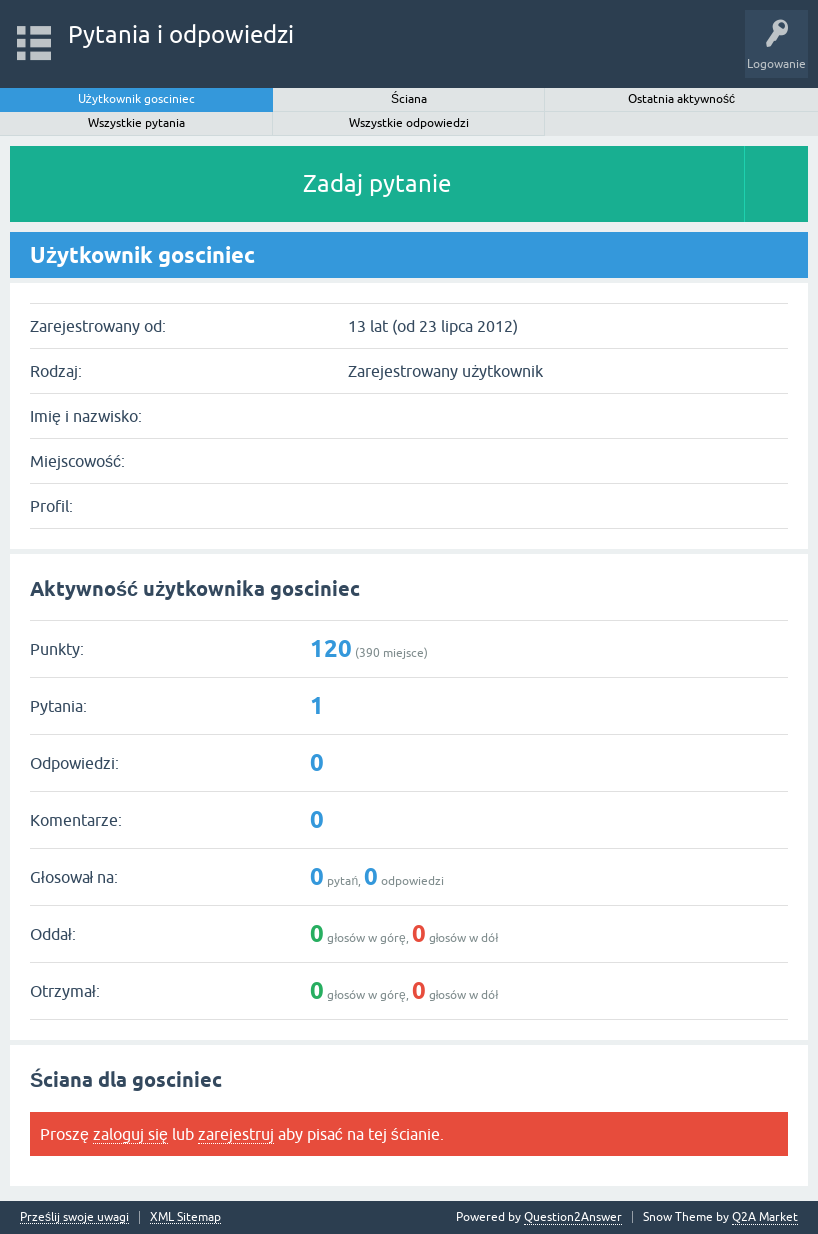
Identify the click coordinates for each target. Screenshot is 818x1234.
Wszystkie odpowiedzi (409, 123)
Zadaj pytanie (377, 183)
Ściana (409, 99)
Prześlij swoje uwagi (74, 1217)
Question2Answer (573, 1217)
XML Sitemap (185, 1217)
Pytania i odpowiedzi (181, 34)
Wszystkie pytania (136, 123)
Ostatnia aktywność (681, 99)
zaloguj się (130, 1134)
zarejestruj (236, 1134)
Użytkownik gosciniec (136, 99)
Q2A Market (765, 1217)
